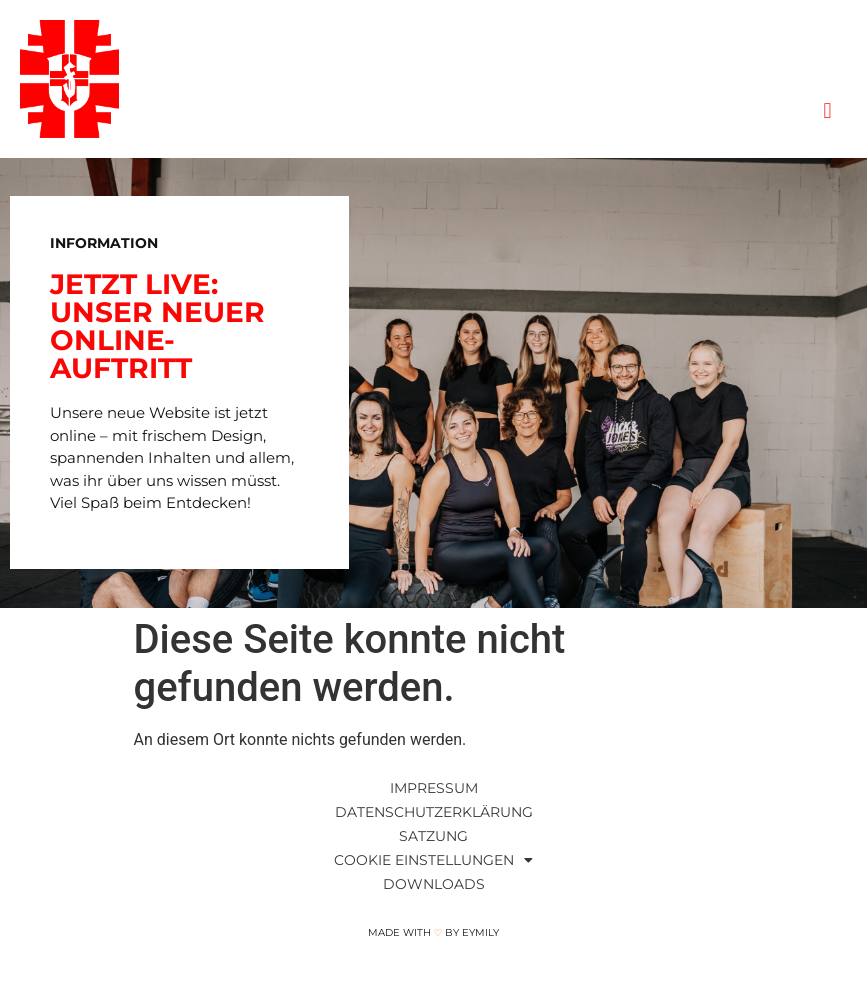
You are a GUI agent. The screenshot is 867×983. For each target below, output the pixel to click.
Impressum (434, 788)
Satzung (433, 836)
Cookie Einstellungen (433, 860)
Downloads (434, 884)
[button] (827, 111)
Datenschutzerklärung (434, 812)
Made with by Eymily (433, 932)
